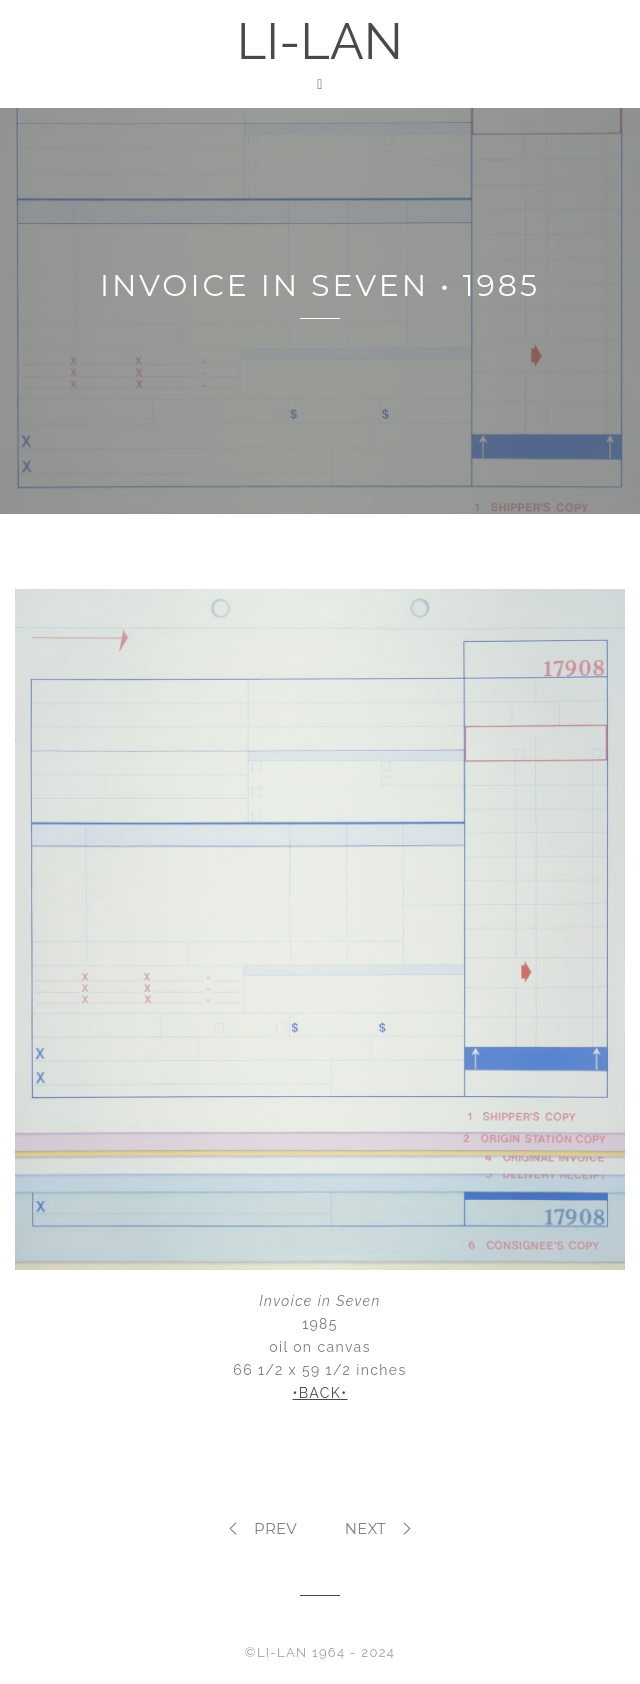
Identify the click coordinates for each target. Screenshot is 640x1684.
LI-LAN (320, 41)
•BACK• (319, 1393)
